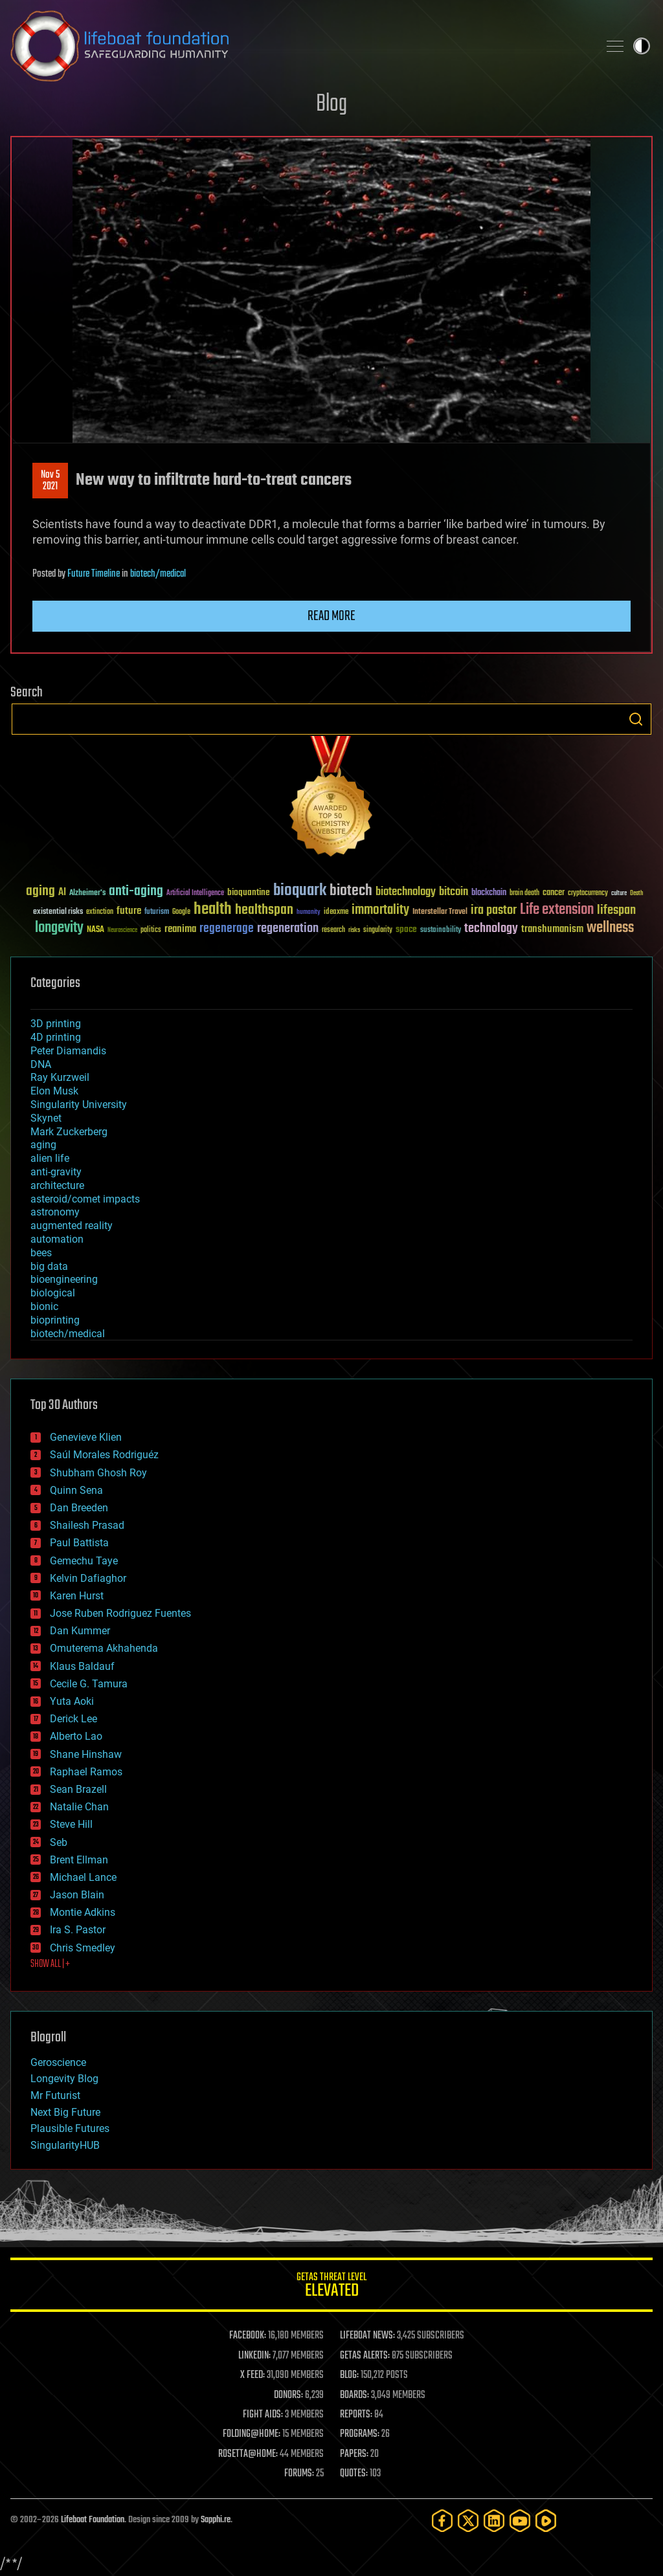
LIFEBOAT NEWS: (367, 2335)
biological (52, 1293)
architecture (57, 1185)
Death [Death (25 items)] (636, 893)
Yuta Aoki (72, 1701)
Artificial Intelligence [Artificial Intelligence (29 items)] (195, 893)
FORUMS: (299, 2473)
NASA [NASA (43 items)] (95, 930)
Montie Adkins (82, 1912)
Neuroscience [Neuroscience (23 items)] (122, 931)
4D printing (55, 1037)
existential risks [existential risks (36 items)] (58, 912)
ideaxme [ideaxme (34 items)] (336, 912)
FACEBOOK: (247, 2335)
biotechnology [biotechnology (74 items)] (406, 892)
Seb (58, 1842)
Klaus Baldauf (82, 1666)
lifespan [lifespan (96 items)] (616, 910)
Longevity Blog (64, 2078)
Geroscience (58, 2062)
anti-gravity (56, 1172)
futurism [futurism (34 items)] (156, 912)
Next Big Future (65, 2112)
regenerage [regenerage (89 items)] (226, 929)
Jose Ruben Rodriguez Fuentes (120, 1613)
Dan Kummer (80, 1631)
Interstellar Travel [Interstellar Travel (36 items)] (439, 912)
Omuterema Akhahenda (104, 1648)
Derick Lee (73, 1719)
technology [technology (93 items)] (491, 929)
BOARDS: (354, 2395)
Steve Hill (71, 1824)
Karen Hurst (77, 1596)
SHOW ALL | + (50, 1964)
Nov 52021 (50, 481)
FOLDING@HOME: (251, 2434)
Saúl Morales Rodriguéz (104, 1455)
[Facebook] (442, 2520)
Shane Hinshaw (86, 1754)
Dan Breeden (79, 1508)
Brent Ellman (79, 1860)
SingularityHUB (65, 2145)
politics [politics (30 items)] (150, 930)
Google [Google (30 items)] (181, 912)
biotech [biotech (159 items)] (351, 891)
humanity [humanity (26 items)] (308, 912)
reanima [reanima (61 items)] (180, 929)
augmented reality (71, 1225)
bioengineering (64, 1279)
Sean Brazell (78, 1789)
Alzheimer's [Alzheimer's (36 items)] (87, 893)
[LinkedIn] (494, 2520)
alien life (49, 1158)
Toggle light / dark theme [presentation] (641, 46)
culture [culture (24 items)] (619, 893)
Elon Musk (54, 1091)
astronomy (55, 1212)
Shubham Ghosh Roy (98, 1473)
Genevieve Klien (86, 1437)
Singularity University (78, 1104)
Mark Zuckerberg (68, 1132)
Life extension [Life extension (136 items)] (557, 910)
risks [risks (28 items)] (354, 930)
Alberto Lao (76, 1736)
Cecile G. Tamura (89, 1684)
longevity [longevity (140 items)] (59, 928)
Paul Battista (79, 1543)
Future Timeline (93, 574)
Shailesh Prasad (87, 1525)
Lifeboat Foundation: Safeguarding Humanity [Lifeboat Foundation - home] (299, 46)
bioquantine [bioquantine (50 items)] (248, 892)
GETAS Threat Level (331, 2287)
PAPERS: (354, 2454)
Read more (331, 616)
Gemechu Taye (84, 1561)
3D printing (55, 1023)
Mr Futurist (55, 2095)
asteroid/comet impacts (85, 1199)
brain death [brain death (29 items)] (524, 893)
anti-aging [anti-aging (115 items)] (136, 891)
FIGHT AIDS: (263, 2414)
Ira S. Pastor (78, 1930)
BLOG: (349, 2375)
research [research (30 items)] (333, 930)
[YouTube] (520, 2520)
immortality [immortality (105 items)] (380, 910)
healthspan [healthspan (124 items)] (264, 910)
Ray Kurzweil (59, 1077)
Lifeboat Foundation (92, 2520)
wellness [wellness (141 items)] (610, 928)
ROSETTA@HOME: (248, 2454)
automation (57, 1239)
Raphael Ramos (86, 1772)
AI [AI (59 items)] (62, 893)
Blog (331, 104)
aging (43, 1144)
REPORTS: (356, 2414)
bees (41, 1253)
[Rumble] (545, 2520)
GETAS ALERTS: (365, 2356)
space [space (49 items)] (406, 929)
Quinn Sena (76, 1490)
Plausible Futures (69, 2128)
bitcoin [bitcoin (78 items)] (453, 892)
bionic (44, 1306)
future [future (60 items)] (129, 911)
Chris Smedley (82, 1948)
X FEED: (252, 2375)
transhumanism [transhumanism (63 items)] (552, 929)
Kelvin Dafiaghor (88, 1578)
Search (635, 719)
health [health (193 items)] (213, 909)
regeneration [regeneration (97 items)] (288, 928)
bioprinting (55, 1320)
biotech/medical (158, 574)
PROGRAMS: (359, 2434)
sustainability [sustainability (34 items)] (440, 930)
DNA (40, 1064)
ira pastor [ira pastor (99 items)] (494, 910)
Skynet (46, 1118)
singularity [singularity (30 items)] (377, 930)
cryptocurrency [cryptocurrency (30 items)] (588, 893)
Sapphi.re (215, 2520)
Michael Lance (83, 1877)
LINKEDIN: (254, 2356)
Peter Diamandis (68, 1051)
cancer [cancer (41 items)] (554, 893)
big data (49, 1266)
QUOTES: (354, 2473)
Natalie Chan (79, 1807)
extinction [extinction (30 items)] (99, 912)
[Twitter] (468, 2520)
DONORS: (288, 2395)
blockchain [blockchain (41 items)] (488, 893)
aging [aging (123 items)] (40, 891)
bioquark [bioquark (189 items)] (299, 891)
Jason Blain (77, 1895)
